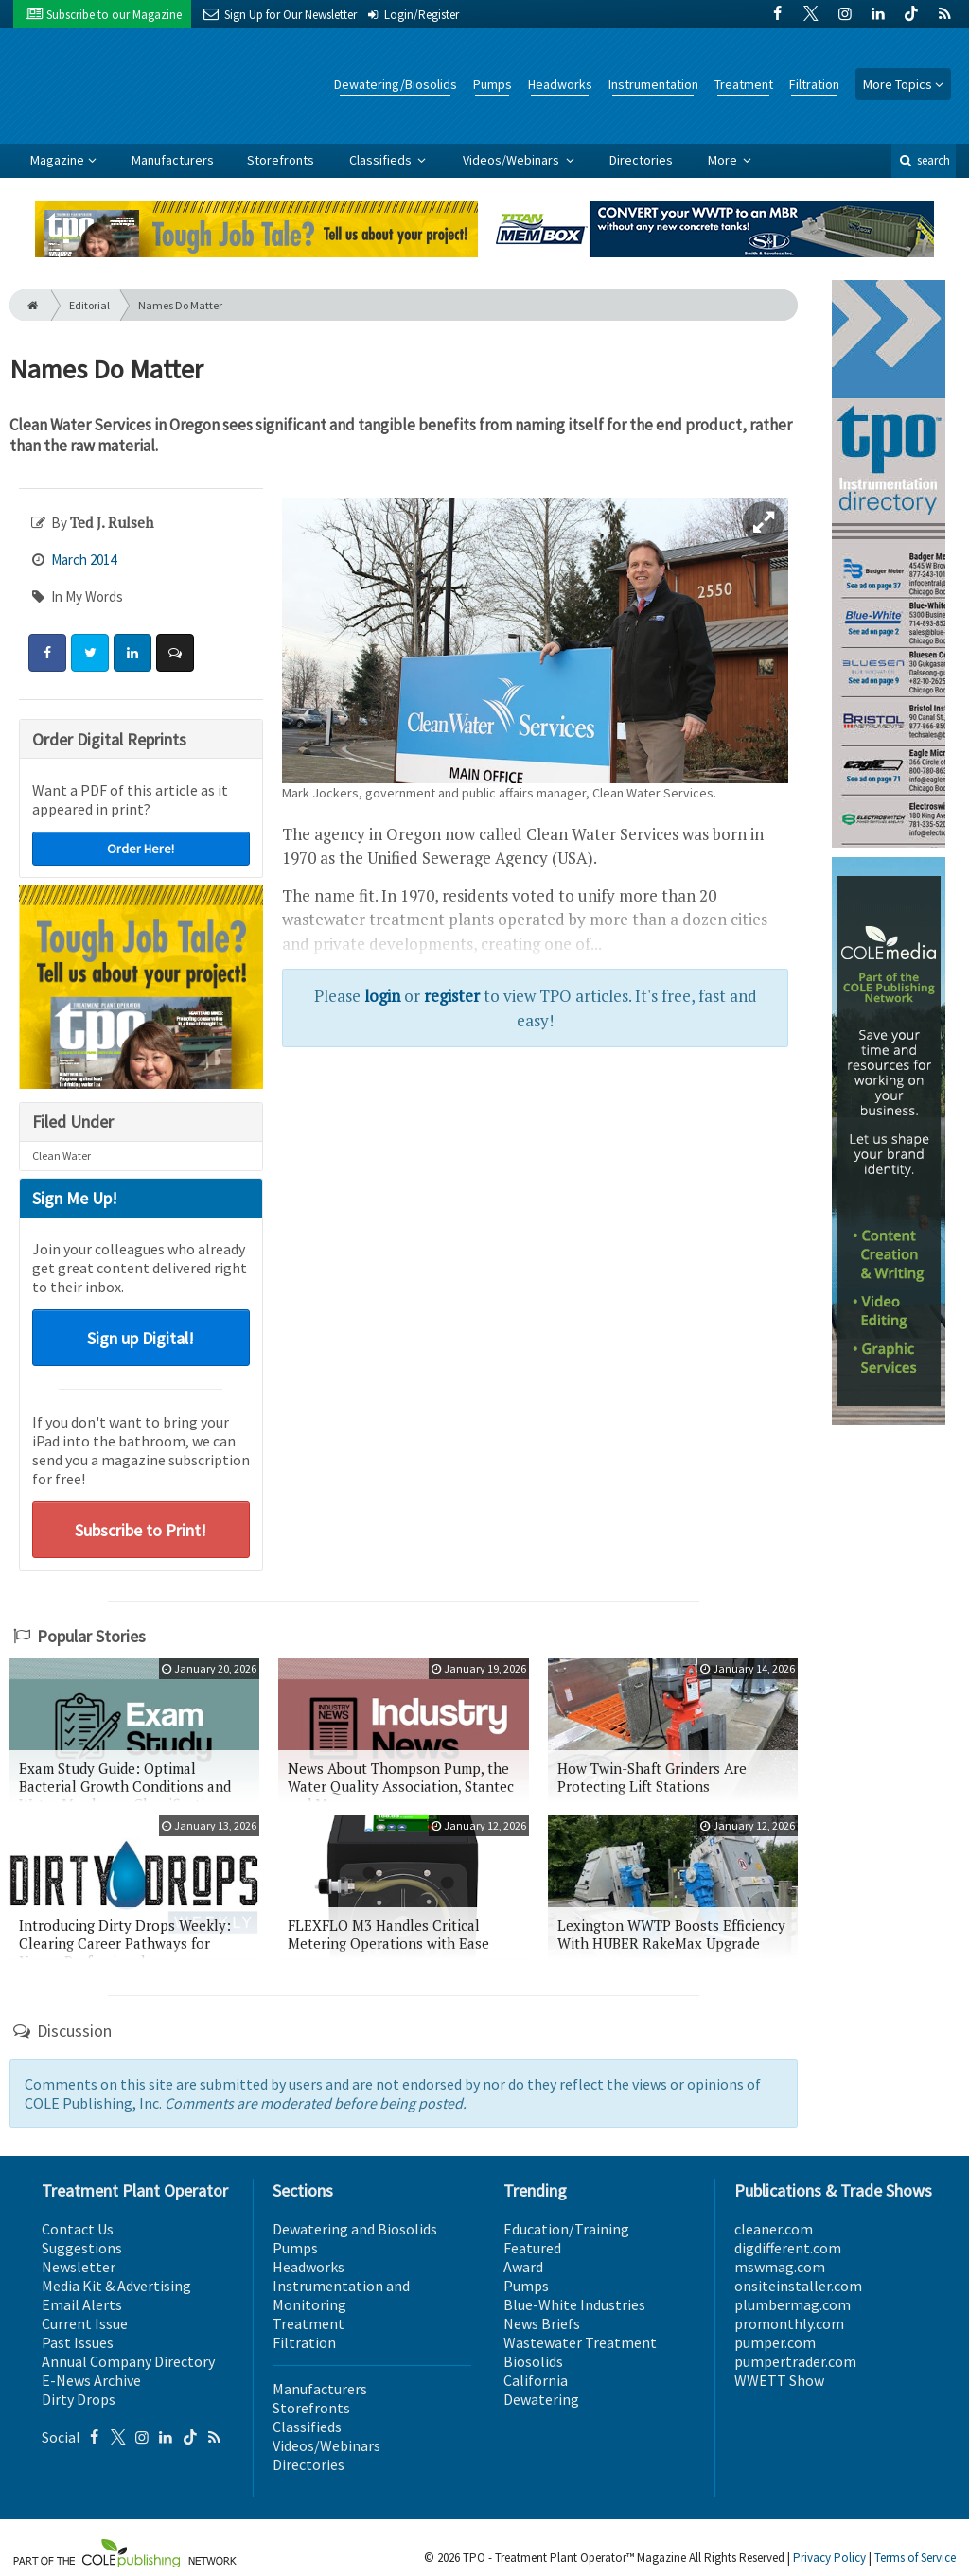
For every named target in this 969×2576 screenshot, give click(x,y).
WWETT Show (779, 2380)
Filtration (814, 84)
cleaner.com (773, 2228)
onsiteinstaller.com (798, 2285)
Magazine (57, 159)
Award (523, 2266)
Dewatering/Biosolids (395, 84)
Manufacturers (173, 159)
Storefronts (280, 159)
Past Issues (78, 2342)
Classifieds (381, 159)
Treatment (743, 84)
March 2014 (83, 560)
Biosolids (533, 2361)
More (724, 159)
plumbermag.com (792, 2304)
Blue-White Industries (574, 2304)
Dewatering (541, 2399)
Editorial (89, 305)
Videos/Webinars (512, 159)
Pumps (492, 84)
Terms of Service (915, 2558)
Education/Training (566, 2228)
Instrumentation (653, 84)
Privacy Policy (829, 2558)
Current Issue (85, 2323)
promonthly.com (789, 2323)
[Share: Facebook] (47, 653)
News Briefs (541, 2323)
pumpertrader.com (795, 2361)
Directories (641, 159)
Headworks (560, 84)
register (452, 996)
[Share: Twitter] (90, 653)
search (923, 160)
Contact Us (78, 2228)
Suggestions (82, 2247)
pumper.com (775, 2342)
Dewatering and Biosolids (355, 2228)
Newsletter (78, 2266)
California (535, 2380)
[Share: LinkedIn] (132, 653)
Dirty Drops (78, 2399)
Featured (532, 2247)
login (382, 996)
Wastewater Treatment (580, 2342)
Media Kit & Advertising (116, 2285)
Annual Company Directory (128, 2361)
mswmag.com (779, 2266)
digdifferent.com (787, 2247)
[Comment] (175, 653)
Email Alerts (82, 2304)
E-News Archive (91, 2380)
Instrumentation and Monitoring (341, 2295)
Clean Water (61, 1155)
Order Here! (140, 848)
